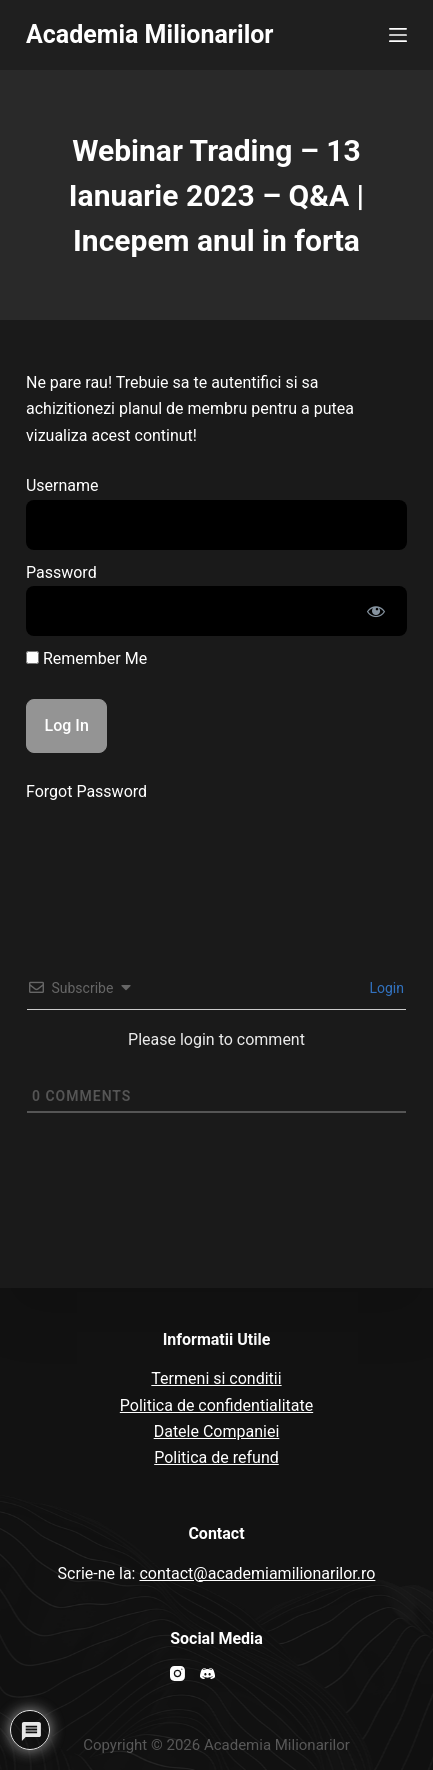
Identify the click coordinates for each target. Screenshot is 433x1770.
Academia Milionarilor (150, 34)
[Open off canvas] (398, 35)
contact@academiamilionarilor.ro (257, 1573)
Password (61, 572)
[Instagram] (177, 1673)
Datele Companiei (217, 1431)
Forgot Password (86, 791)
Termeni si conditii (216, 1378)
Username (62, 485)
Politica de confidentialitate (216, 1405)
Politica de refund (216, 1457)
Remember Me (86, 658)
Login (385, 988)
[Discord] (207, 1673)
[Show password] (376, 611)
